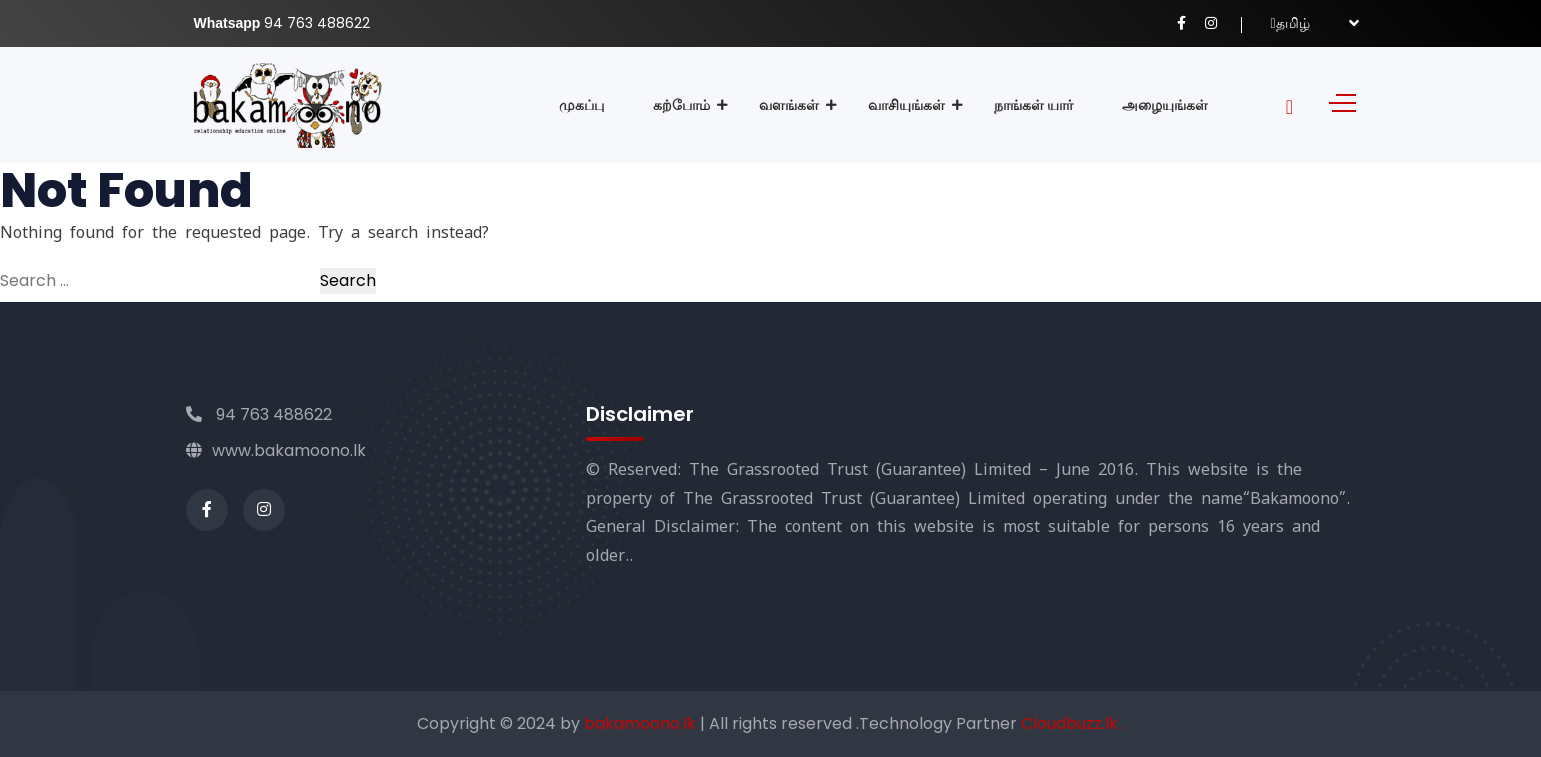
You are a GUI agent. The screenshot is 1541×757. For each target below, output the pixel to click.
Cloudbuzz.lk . (1073, 723)
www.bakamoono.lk (276, 450)
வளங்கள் (789, 105)
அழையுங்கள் (1165, 105)
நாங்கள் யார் (1033, 105)
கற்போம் (681, 105)
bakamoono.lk (642, 723)
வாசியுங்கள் (906, 105)
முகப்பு (581, 105)
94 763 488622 (259, 414)
